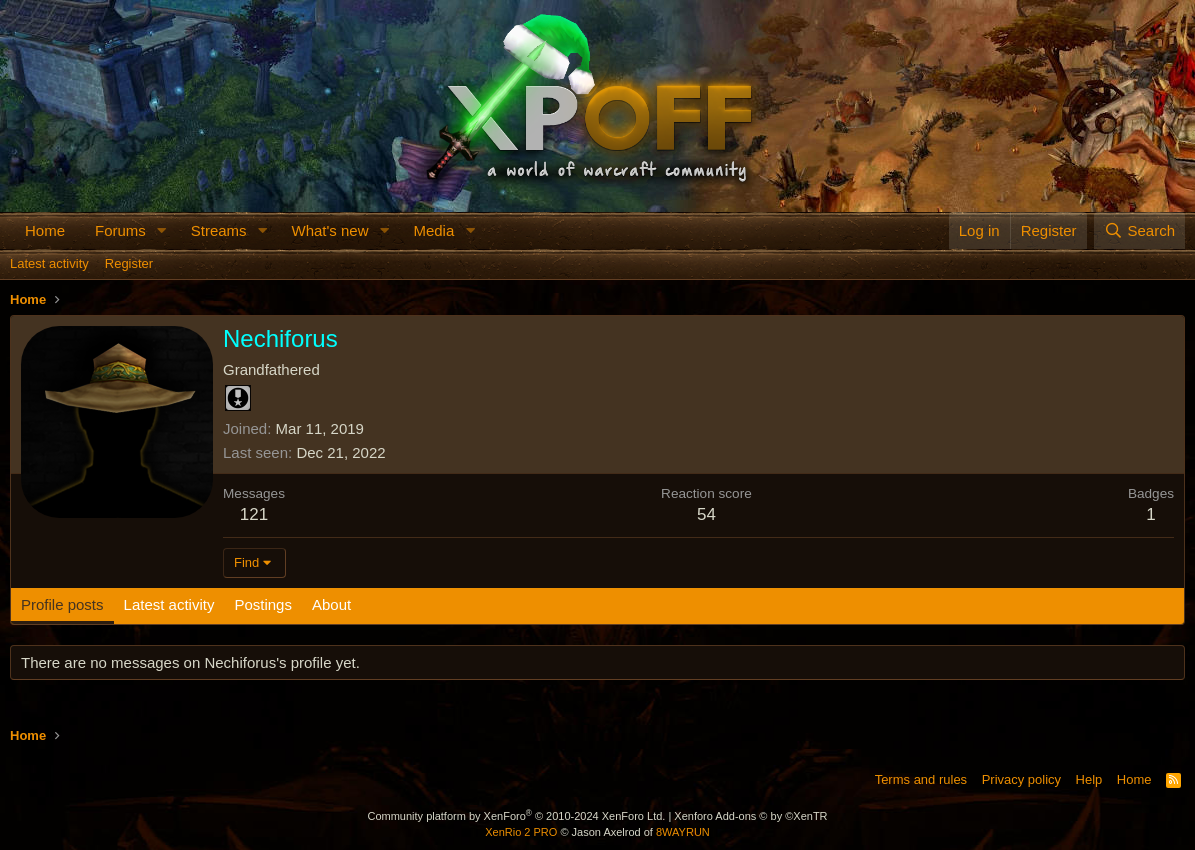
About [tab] (331, 604)
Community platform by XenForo (516, 816)
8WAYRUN (683, 832)
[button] (162, 230)
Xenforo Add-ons (750, 816)
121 (254, 514)
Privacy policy (1021, 779)
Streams (219, 230)
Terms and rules (921, 779)
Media (433, 230)
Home (45, 230)
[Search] (1139, 230)
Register (129, 263)
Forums (120, 230)
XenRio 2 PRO (521, 832)
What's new (329, 230)
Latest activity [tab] (169, 604)
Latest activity (49, 263)
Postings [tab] (263, 604)
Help (1089, 779)
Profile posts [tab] (62, 604)
